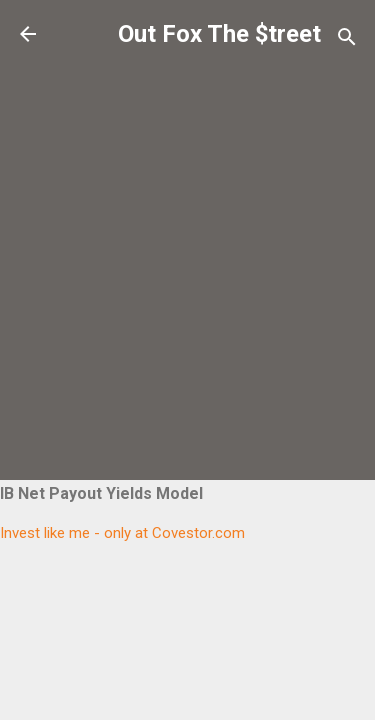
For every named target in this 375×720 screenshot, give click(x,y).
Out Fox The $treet (219, 34)
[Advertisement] (187, 246)
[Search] (347, 40)
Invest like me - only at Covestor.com (122, 533)
